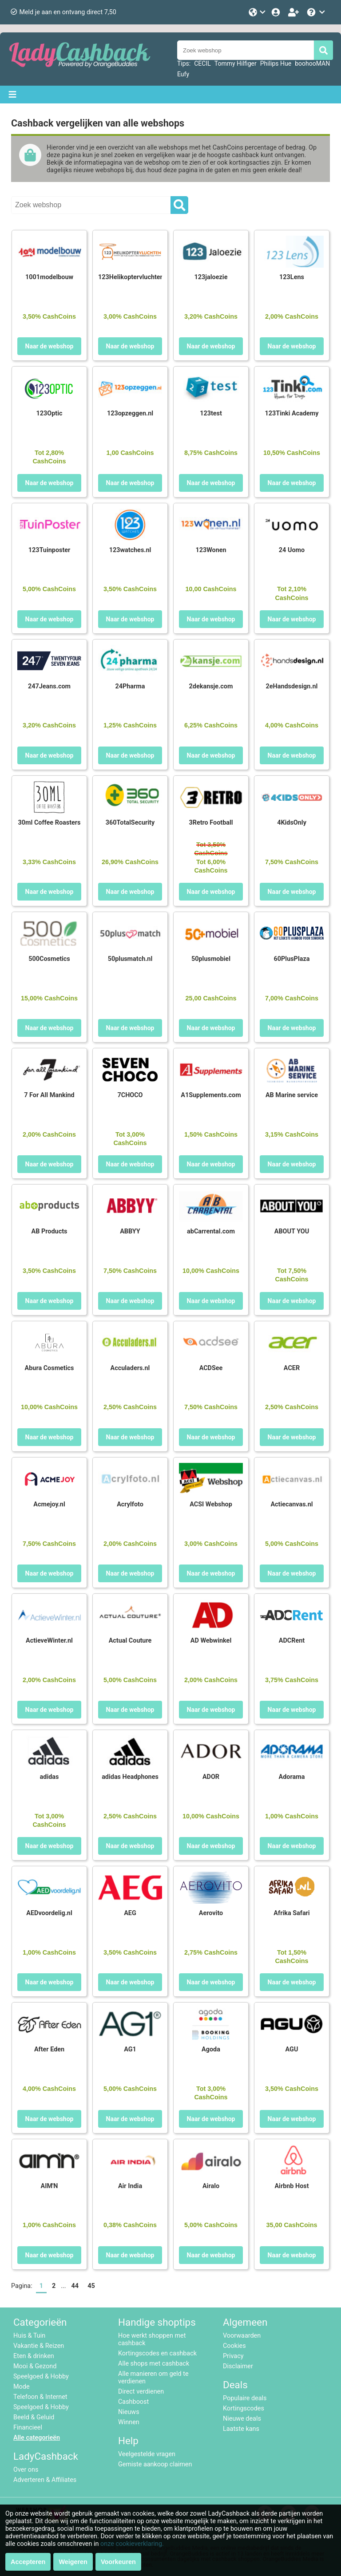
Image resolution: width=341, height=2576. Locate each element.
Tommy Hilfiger (235, 63)
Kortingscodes (243, 2408)
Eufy (183, 74)
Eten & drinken (33, 2356)
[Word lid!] (294, 12)
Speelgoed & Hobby (41, 2376)
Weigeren (73, 2561)
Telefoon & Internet (40, 2397)
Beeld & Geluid (33, 2417)
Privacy (233, 2356)
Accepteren (28, 2561)
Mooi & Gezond (34, 2366)
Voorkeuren (118, 2561)
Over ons (25, 2469)
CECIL (202, 63)
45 (91, 2286)
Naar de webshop (49, 346)
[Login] (276, 12)
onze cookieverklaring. (132, 2544)
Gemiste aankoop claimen (155, 2464)
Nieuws (128, 2412)
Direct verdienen (141, 2391)
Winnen (128, 2422)
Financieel (27, 2427)
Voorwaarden (242, 2335)
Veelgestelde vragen (146, 2454)
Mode (21, 2386)
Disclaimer (238, 2366)
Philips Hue (275, 63)
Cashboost (133, 2402)
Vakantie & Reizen (38, 2346)
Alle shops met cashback (153, 2363)
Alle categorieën (36, 2438)
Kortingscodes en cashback (157, 2353)
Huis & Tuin (29, 2335)
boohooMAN (312, 63)
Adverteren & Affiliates (44, 2480)
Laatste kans (241, 2429)
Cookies (234, 2346)
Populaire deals (244, 2398)
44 (75, 2286)
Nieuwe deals (242, 2418)
